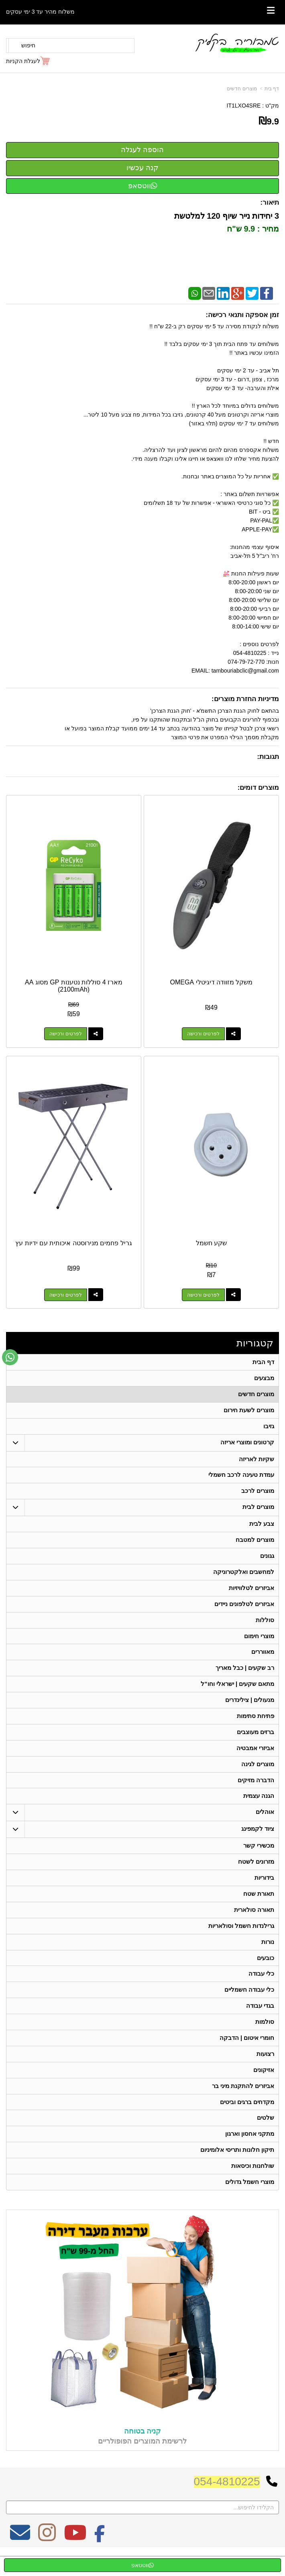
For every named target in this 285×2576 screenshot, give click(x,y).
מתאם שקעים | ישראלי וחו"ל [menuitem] (238, 1692)
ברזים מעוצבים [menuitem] (255, 1741)
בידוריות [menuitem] (264, 1890)
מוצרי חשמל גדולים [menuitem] (250, 2203)
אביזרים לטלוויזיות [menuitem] (251, 1593)
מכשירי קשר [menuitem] (258, 1857)
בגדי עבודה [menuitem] (260, 2022)
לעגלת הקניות (23, 61)
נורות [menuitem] (267, 1956)
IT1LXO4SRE (244, 105)
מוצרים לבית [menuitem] (258, 1510)
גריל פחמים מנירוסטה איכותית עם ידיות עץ (73, 1243)
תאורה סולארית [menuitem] (254, 1923)
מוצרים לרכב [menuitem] (257, 1494)
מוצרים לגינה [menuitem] (257, 1774)
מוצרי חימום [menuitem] (259, 1642)
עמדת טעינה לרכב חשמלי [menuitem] (241, 1477)
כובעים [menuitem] (265, 1972)
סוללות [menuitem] (265, 1626)
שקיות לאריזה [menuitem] (256, 1461)
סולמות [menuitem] (264, 2038)
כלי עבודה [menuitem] (261, 1989)
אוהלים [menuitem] (265, 1823)
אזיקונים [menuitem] (263, 2087)
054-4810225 (227, 2503)
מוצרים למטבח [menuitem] (255, 1544)
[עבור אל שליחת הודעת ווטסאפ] (10, 1357)
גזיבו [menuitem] (268, 1428)
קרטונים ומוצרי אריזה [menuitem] (247, 1444)
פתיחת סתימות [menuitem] (255, 1725)
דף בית (272, 88)
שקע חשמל (211, 1243)
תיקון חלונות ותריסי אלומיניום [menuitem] (237, 2170)
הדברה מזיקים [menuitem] (256, 1790)
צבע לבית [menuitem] (261, 1527)
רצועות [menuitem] (265, 2071)
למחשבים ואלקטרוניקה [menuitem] (243, 1577)
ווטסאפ (142, 186)
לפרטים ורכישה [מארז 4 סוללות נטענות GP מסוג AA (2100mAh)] (65, 1034)
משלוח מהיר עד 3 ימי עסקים (40, 11)
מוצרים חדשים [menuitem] (256, 1395)
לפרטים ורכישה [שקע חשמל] (203, 1294)
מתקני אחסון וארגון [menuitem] (250, 2153)
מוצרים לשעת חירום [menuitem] (249, 1411)
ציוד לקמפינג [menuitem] (257, 1840)
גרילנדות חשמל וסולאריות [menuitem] (241, 1939)
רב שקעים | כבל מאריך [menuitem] (244, 1675)
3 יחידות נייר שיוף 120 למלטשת (225, 215)
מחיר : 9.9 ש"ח (252, 228)
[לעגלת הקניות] (28, 61)
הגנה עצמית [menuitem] (258, 1807)
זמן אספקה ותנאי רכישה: (242, 315)
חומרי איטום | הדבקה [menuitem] (246, 2054)
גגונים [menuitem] (267, 1560)
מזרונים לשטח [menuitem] (256, 1873)
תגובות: (268, 756)
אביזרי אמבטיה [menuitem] (255, 1758)
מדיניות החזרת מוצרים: (245, 699)
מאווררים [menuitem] (262, 1659)
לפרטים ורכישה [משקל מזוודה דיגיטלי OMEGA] (203, 1034)
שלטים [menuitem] (265, 2137)
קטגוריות (254, 1343)
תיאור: (269, 202)
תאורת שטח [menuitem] (258, 1906)
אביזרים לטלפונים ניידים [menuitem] (244, 1609)
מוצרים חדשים (241, 88)
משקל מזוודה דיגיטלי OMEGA (211, 982)
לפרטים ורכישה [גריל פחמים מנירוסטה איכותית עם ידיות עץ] (65, 1294)
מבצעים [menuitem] (264, 1378)
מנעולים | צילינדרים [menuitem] (250, 1708)
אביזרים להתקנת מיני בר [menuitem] (243, 2104)
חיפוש (28, 45)
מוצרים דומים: (258, 787)
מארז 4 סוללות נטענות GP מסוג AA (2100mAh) (73, 986)
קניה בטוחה (142, 2452)
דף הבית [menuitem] (263, 1362)
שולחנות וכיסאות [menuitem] (252, 2186)
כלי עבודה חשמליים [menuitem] (249, 2005)
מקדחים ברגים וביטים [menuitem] (247, 2120)
